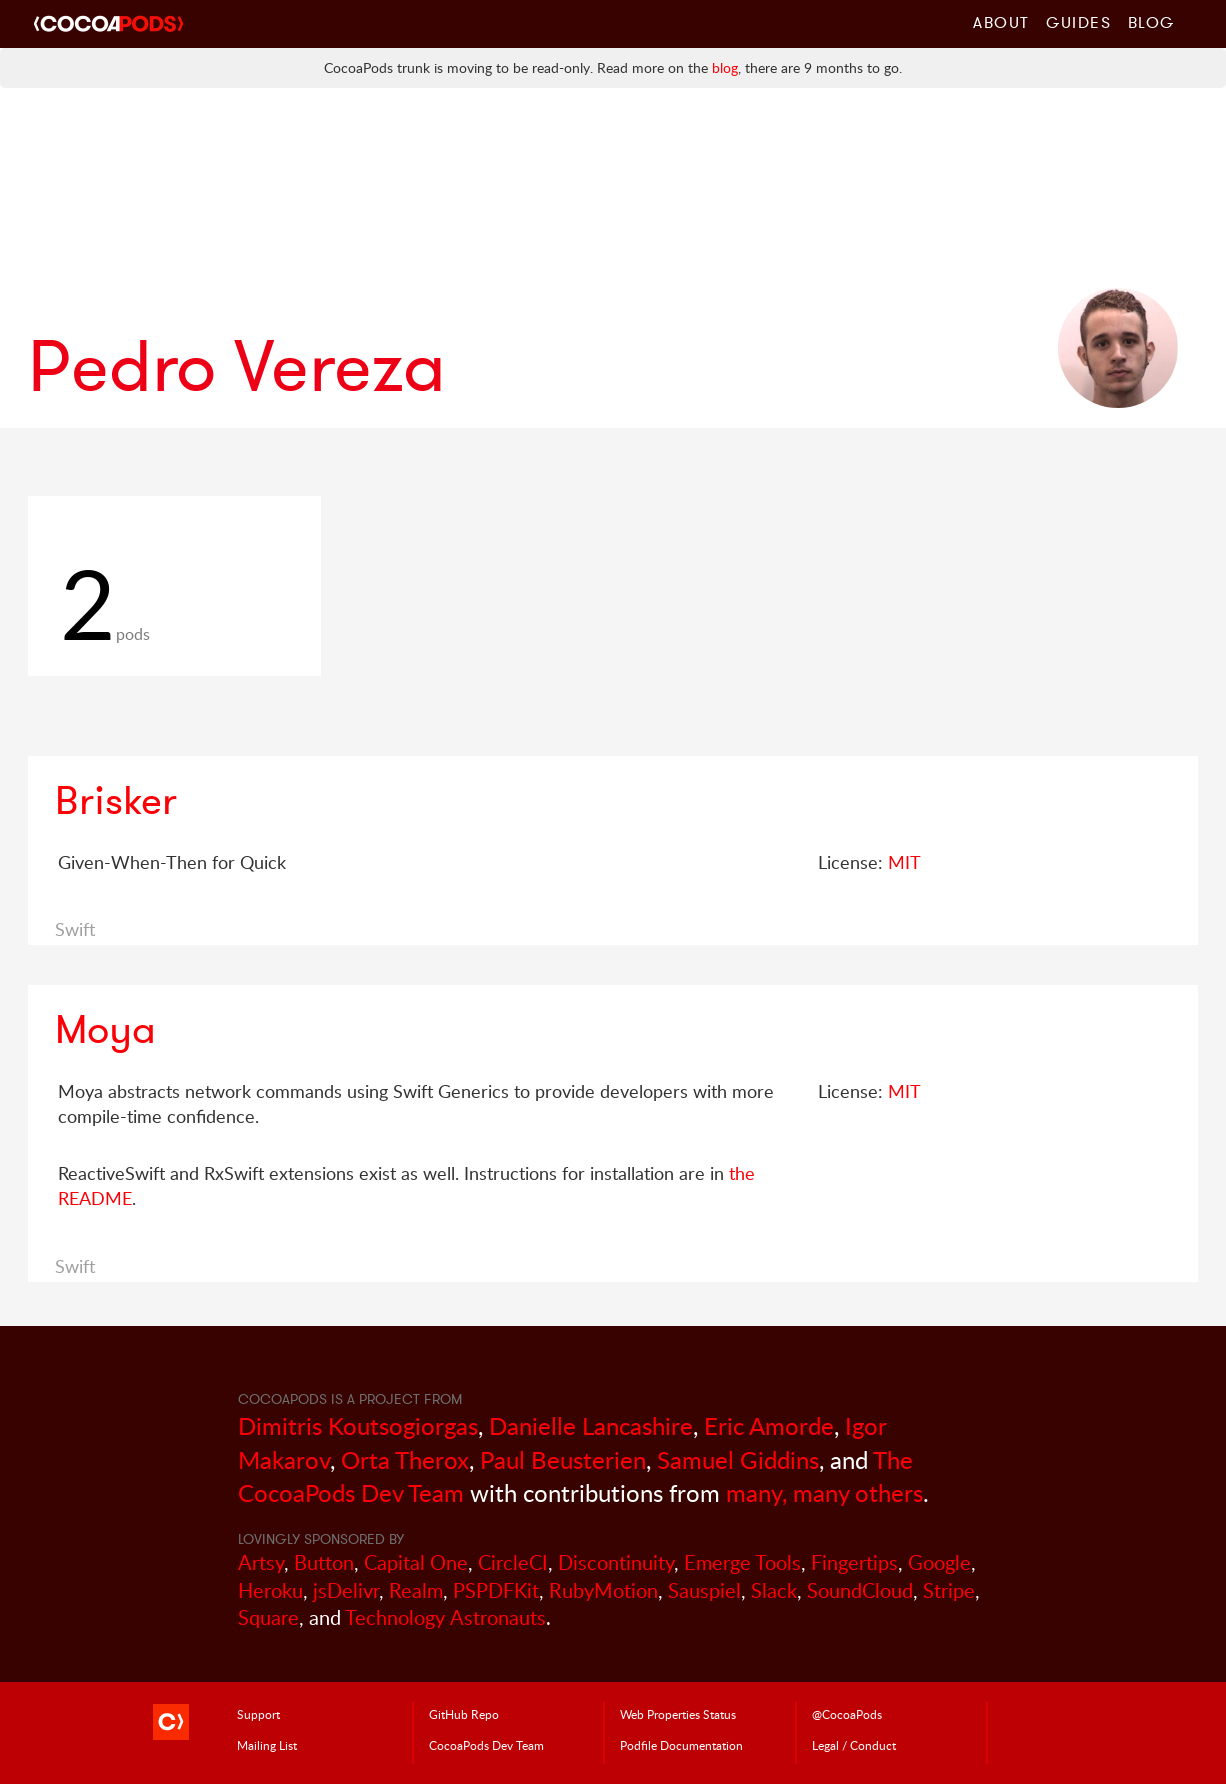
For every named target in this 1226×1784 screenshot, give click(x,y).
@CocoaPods (847, 1714)
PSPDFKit (496, 1590)
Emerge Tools (742, 1562)
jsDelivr (346, 1590)
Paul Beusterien (563, 1459)
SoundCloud (860, 1590)
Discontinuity (616, 1562)
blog (725, 67)
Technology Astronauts (445, 1617)
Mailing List (267, 1745)
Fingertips (854, 1562)
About (1001, 22)
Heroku (270, 1590)
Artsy (261, 1562)
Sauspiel (704, 1590)
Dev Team (486, 1745)
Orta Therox (405, 1459)
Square (268, 1617)
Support (258, 1714)
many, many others (824, 1492)
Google (939, 1562)
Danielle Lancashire (591, 1425)
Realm (416, 1590)
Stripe (949, 1590)
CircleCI (513, 1562)
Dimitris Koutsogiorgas (358, 1425)
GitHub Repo (464, 1714)
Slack (774, 1590)
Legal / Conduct (854, 1745)
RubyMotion (603, 1590)
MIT (904, 862)
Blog (1151, 22)
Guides (1079, 22)
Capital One (416, 1562)
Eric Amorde (769, 1425)
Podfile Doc (681, 1745)
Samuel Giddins (738, 1459)
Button (324, 1562)
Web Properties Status (678, 1714)
